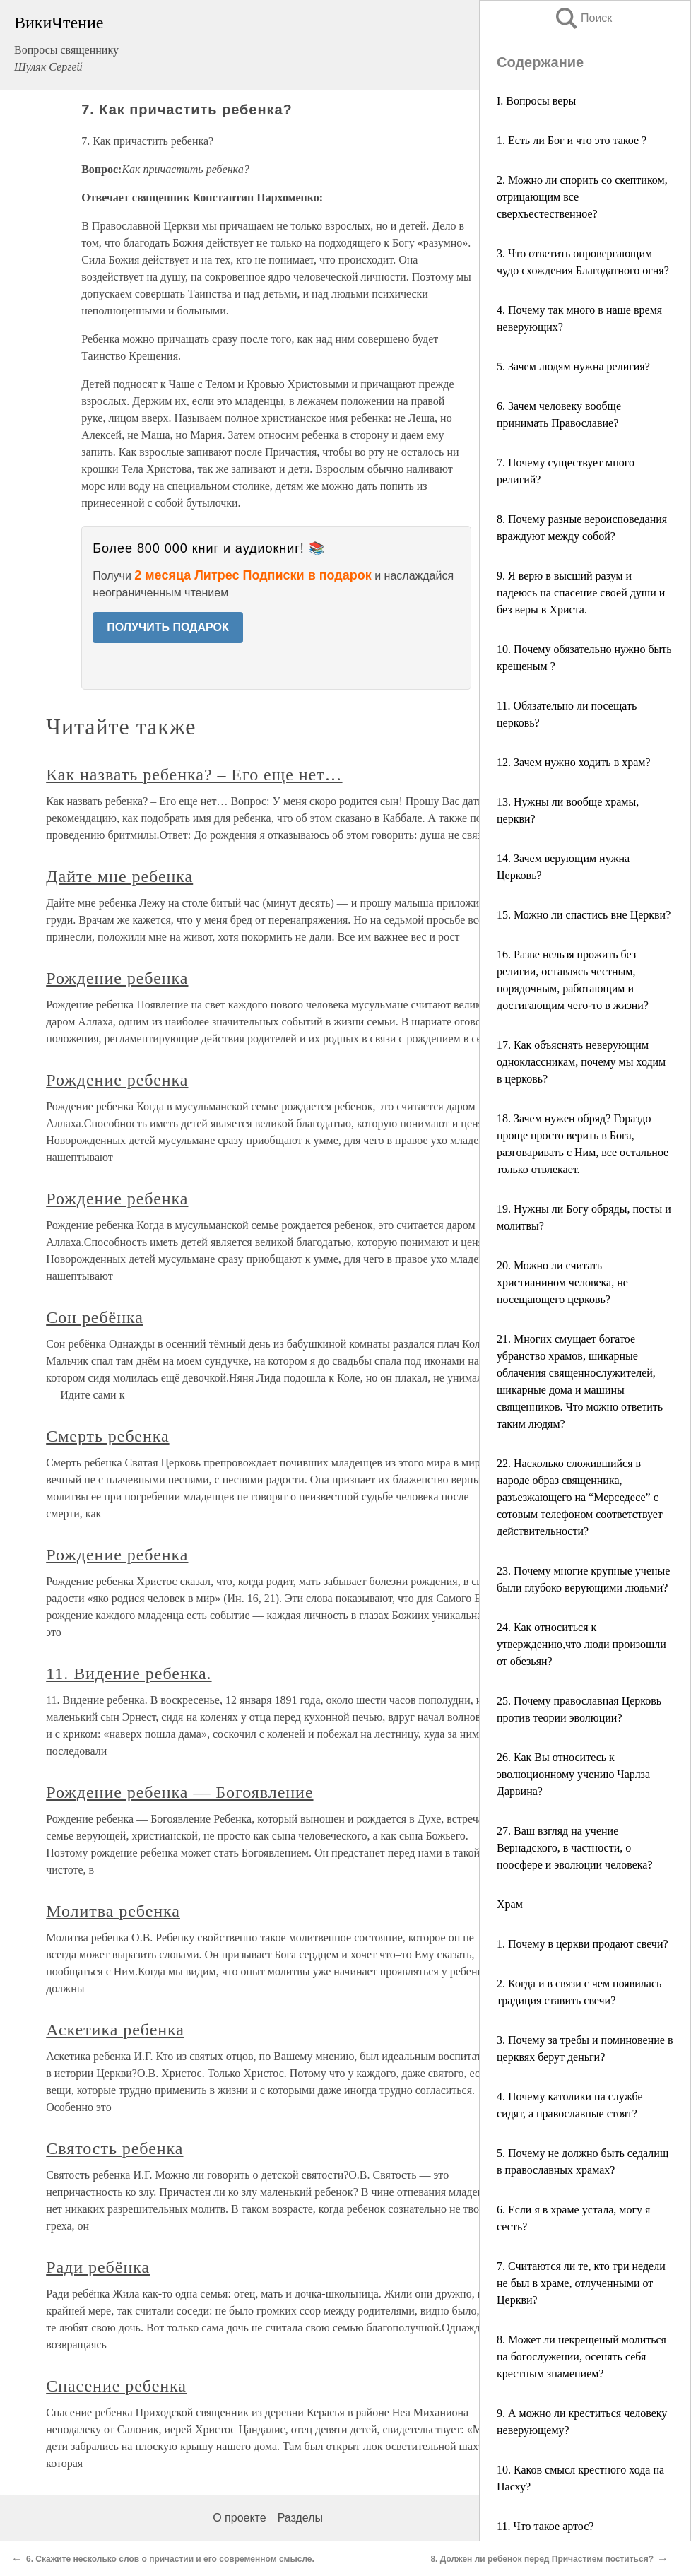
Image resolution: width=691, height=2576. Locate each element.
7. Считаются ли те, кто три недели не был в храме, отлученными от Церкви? (581, 2283)
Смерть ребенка (107, 1436)
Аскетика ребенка (115, 2030)
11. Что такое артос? (545, 2526)
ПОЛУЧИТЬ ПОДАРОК (168, 627)
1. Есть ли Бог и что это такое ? (571, 140)
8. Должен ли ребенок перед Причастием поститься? (542, 2559)
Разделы (300, 2518)
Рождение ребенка (117, 978)
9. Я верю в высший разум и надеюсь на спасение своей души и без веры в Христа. (581, 593)
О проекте (239, 2518)
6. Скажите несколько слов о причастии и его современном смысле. (170, 2559)
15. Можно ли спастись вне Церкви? (584, 915)
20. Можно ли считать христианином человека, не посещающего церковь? (562, 1282)
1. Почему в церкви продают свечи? (582, 1944)
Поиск (583, 18)
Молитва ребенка (113, 1911)
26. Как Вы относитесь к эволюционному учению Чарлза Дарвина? (573, 1774)
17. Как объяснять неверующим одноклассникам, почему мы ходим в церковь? (581, 1062)
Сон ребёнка (94, 1317)
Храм (510, 1904)
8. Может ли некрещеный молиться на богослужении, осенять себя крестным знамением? (581, 2357)
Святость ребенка (114, 2148)
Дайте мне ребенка (119, 876)
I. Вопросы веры (536, 101)
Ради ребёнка (98, 2267)
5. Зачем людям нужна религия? (573, 366)
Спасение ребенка (116, 2386)
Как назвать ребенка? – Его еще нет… (194, 774)
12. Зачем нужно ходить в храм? (574, 762)
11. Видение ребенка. (128, 1673)
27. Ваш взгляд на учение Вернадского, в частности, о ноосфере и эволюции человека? (575, 1848)
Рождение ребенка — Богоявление (179, 1792)
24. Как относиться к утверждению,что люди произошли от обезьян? (581, 1644)
